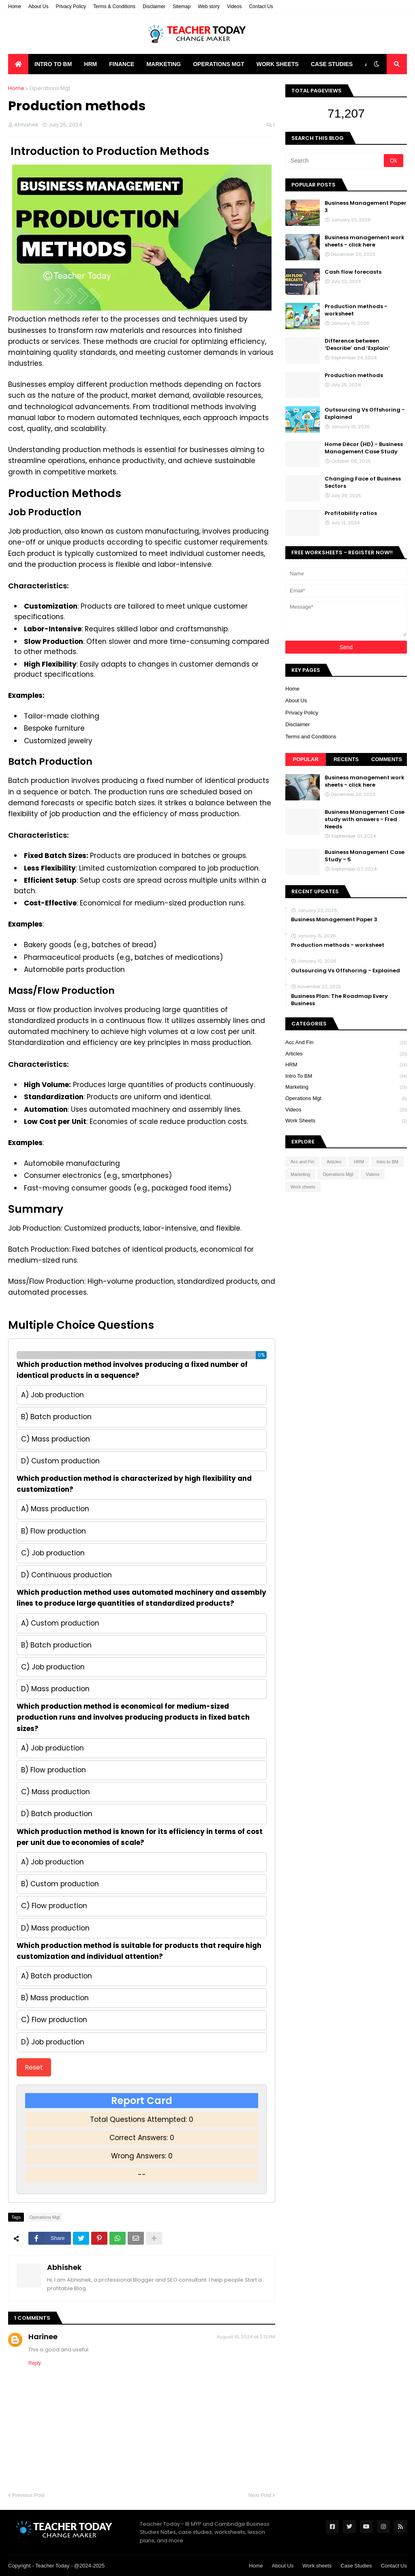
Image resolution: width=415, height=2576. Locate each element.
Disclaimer (154, 6)
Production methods (354, 375)
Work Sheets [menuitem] (278, 64)
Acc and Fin (346, 1043)
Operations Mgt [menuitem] (218, 64)
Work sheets (346, 1121)
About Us (38, 6)
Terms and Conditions (310, 737)
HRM (346, 1065)
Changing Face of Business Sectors (363, 482)
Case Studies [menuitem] (332, 64)
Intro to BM (346, 1076)
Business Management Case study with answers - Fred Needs (364, 819)
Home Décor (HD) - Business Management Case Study (364, 448)
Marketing (346, 1087)
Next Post (259, 2495)
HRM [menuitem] (90, 64)
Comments (386, 759)
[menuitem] (18, 64)
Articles (346, 1054)
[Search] (335, 160)
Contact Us (261, 6)
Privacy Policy (71, 6)
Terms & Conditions (114, 6)
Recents (346, 759)
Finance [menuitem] (121, 64)
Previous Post (28, 2495)
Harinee (43, 2336)
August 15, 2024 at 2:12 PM (246, 2337)
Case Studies (356, 2566)
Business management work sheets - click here (364, 241)
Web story (209, 6)
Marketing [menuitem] (163, 64)
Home (14, 6)
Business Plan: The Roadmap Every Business (339, 1000)
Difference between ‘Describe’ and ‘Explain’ (357, 344)
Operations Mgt (49, 88)
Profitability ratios (351, 513)
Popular (306, 759)
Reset (34, 2067)
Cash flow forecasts (353, 272)
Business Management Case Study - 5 (364, 856)
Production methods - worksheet (356, 310)
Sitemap (181, 6)
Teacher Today (52, 2566)
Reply (34, 2363)
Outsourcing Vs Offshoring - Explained (365, 413)
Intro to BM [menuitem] (53, 64)
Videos (234, 6)
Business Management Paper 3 (365, 206)
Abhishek (64, 2267)
